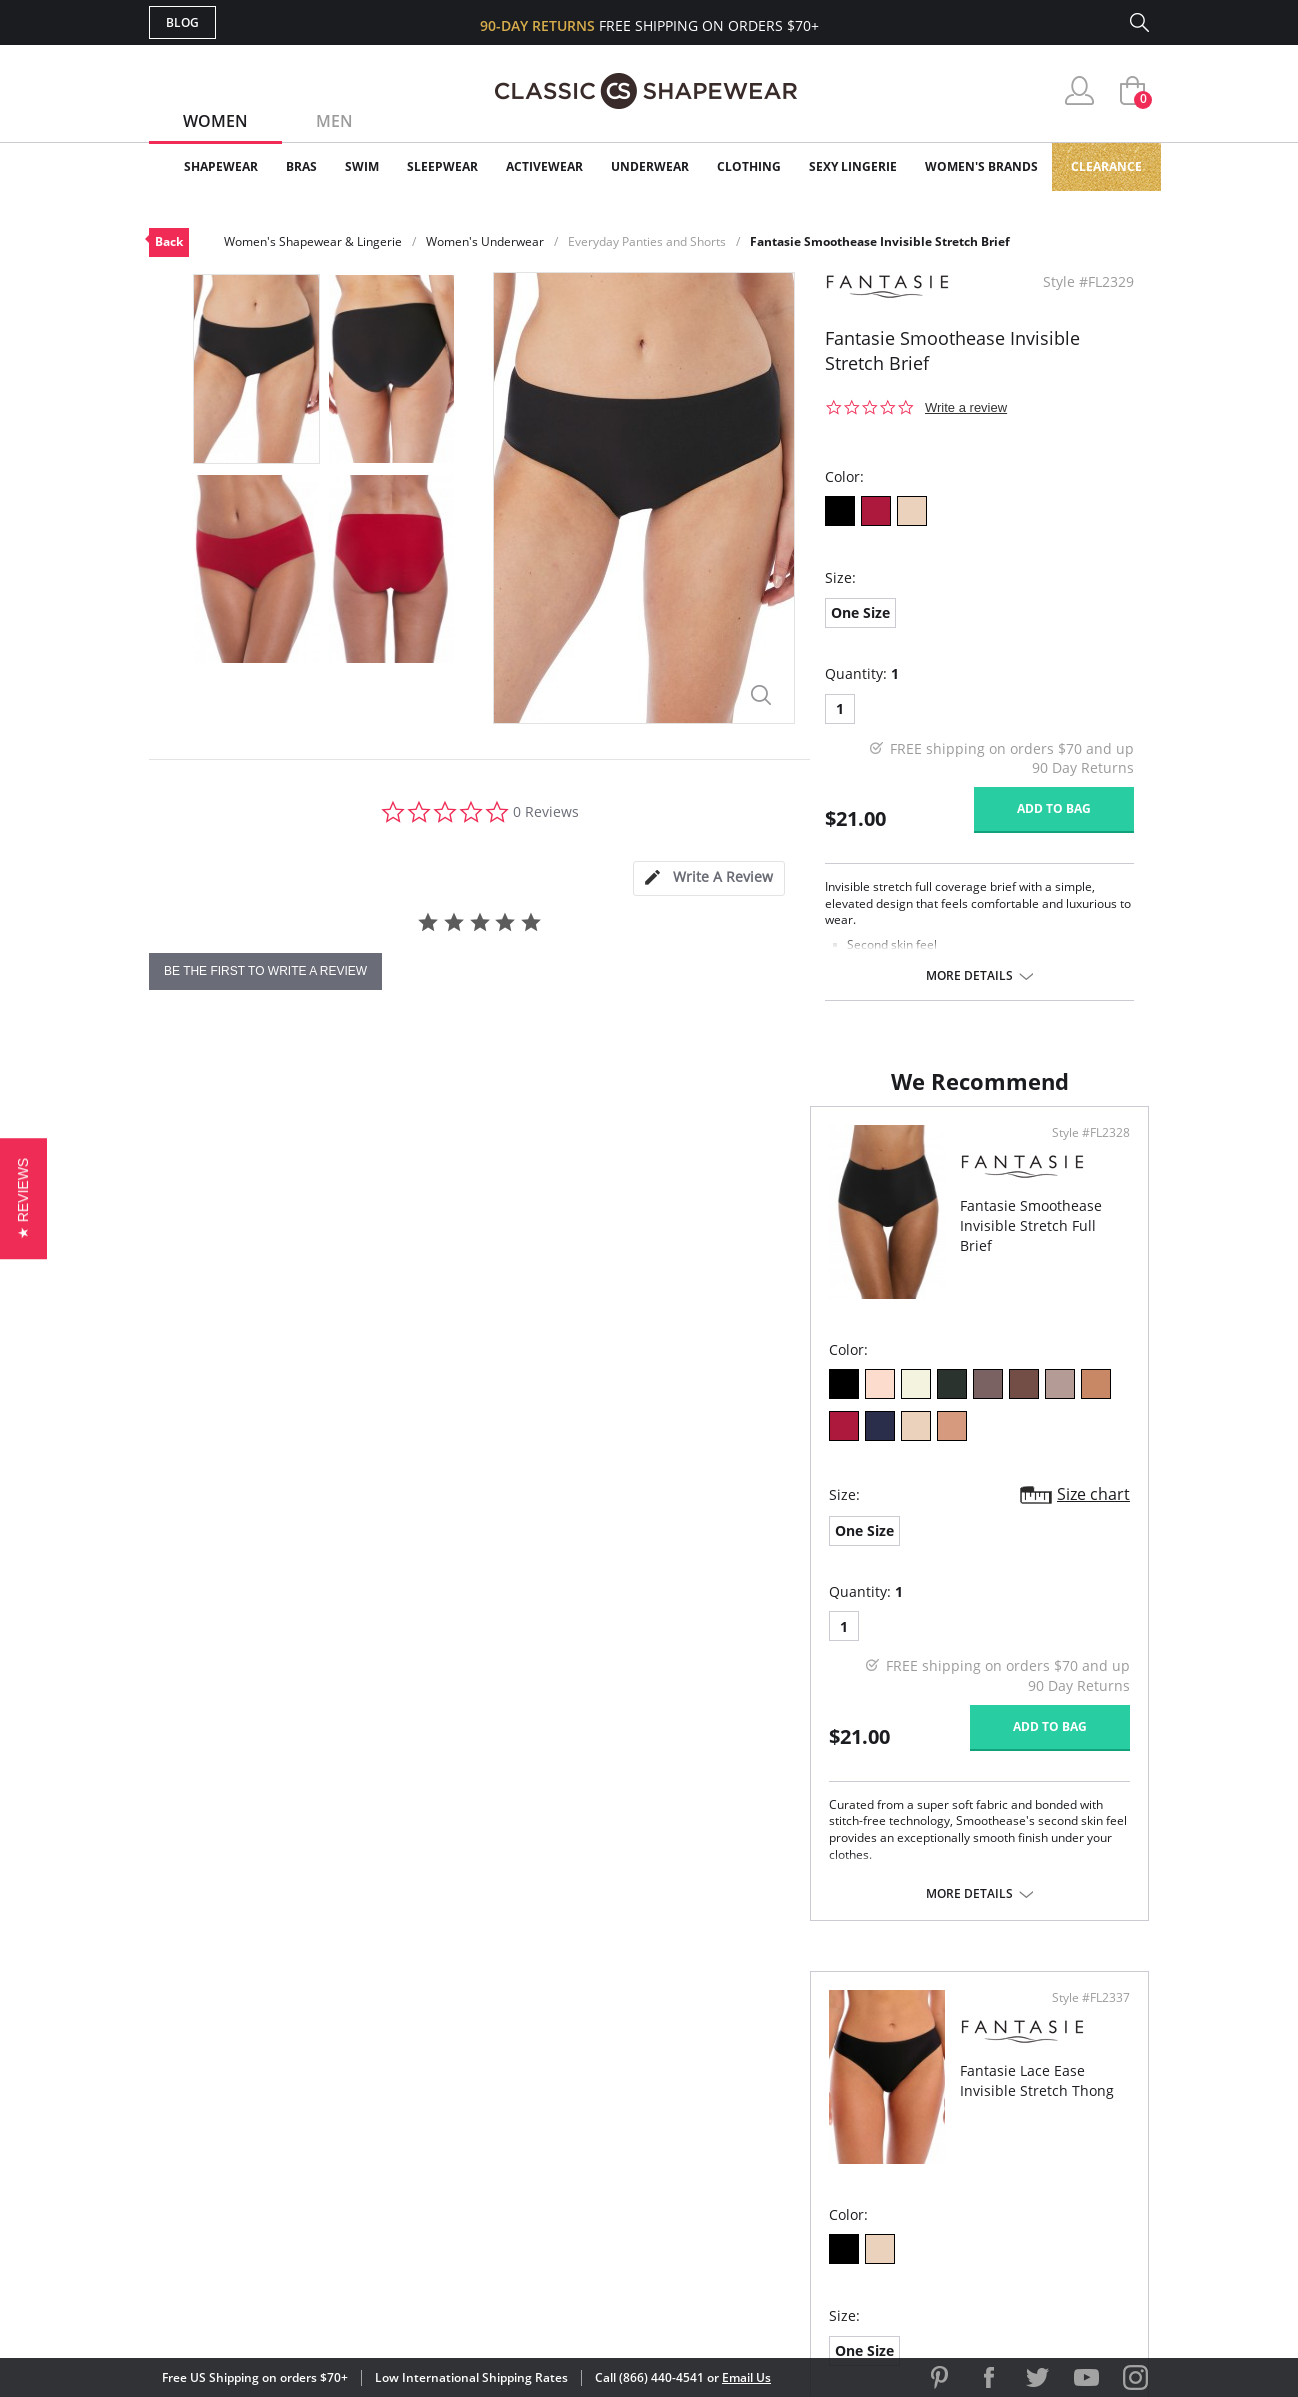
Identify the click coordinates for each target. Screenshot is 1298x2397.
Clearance (1106, 166)
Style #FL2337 (1084, 1153)
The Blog (782, 2132)
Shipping (518, 2132)
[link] (962, 2266)
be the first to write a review (265, 971)
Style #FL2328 (581, 1153)
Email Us (746, 2377)
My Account (533, 2067)
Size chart (583, 1472)
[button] (23, 1198)
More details (969, 976)
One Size (860, 612)
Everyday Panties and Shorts (647, 241)
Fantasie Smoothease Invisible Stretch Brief (880, 241)
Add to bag (1054, 808)
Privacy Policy (802, 2164)
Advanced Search (552, 2035)
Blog (182, 22)
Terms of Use (305, 2306)
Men (334, 121)
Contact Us (530, 2197)
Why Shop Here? (807, 2035)
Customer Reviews (818, 2067)
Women (215, 121)
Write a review (966, 407)
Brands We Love (808, 2099)
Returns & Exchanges (568, 2164)
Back (169, 241)
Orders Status (542, 2099)
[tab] (709, 878)
